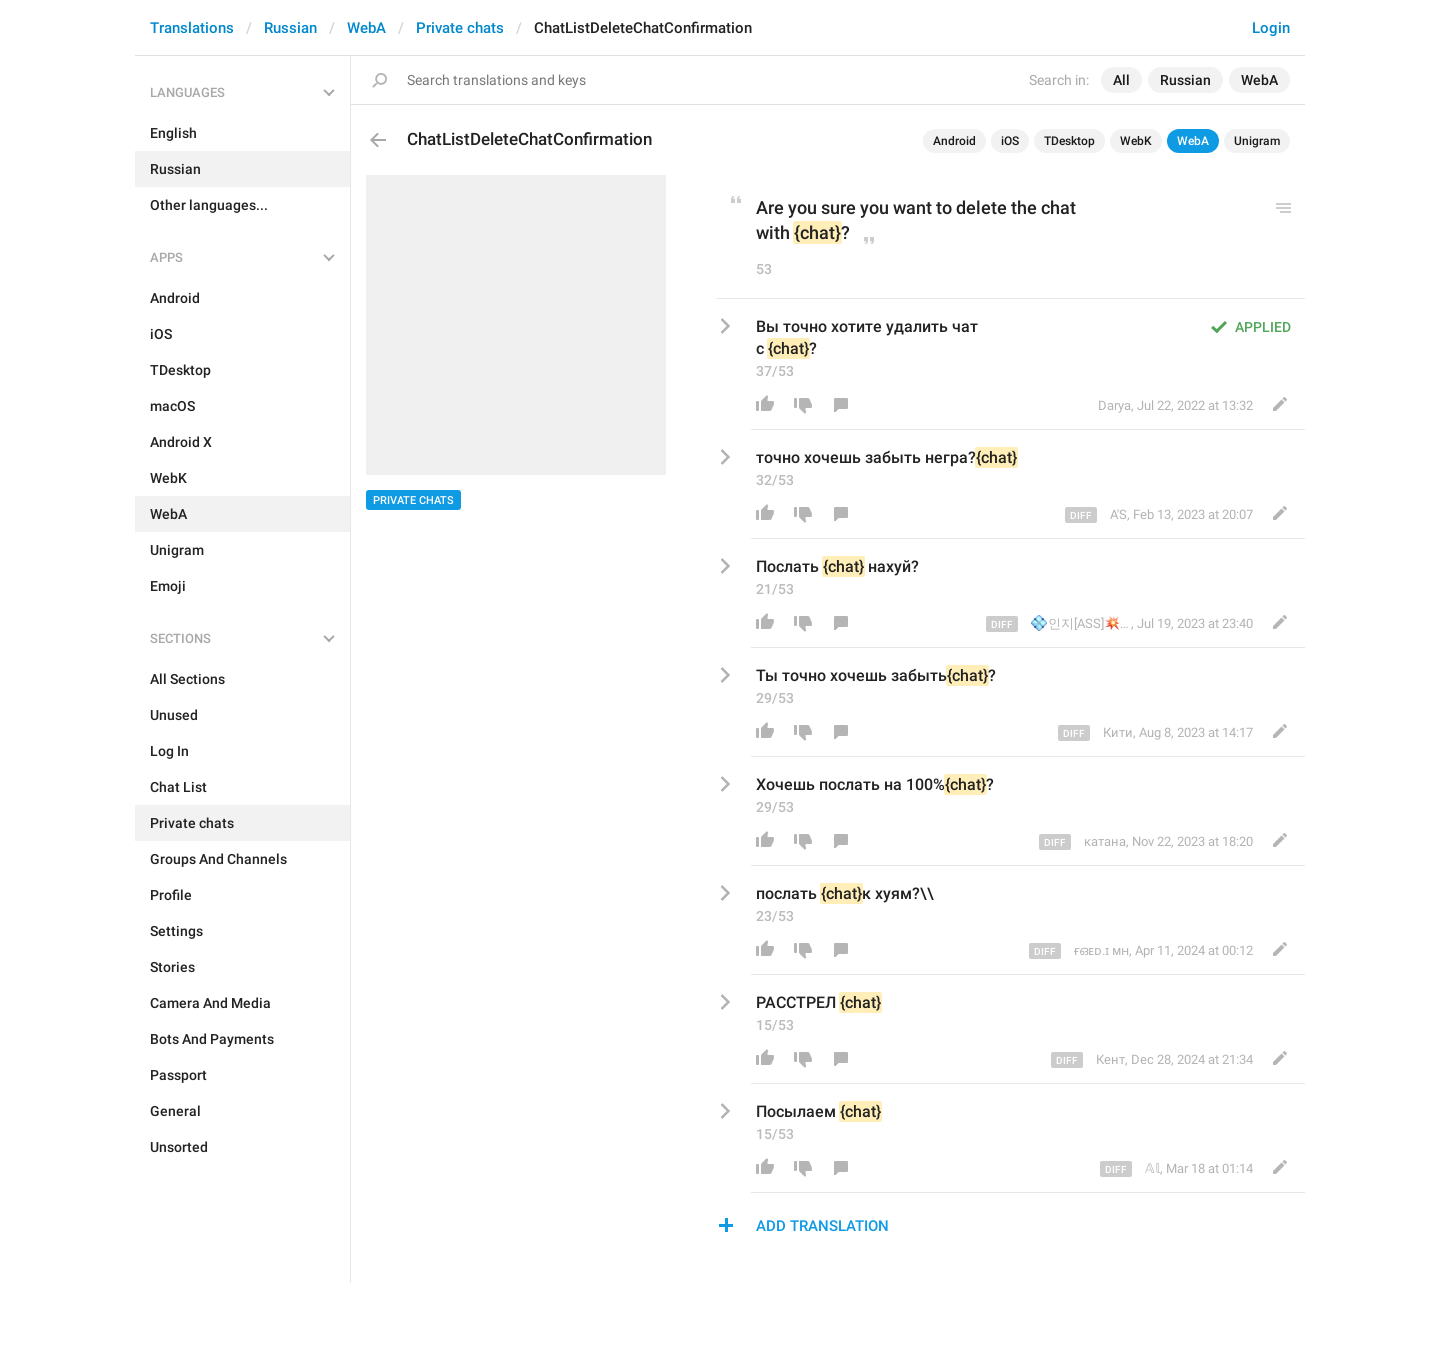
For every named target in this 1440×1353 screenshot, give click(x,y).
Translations (192, 28)
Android (954, 141)
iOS (1010, 141)
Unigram (1257, 141)
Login (1271, 28)
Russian (290, 28)
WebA (366, 28)
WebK (1136, 141)
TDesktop (1069, 141)
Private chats (460, 28)
